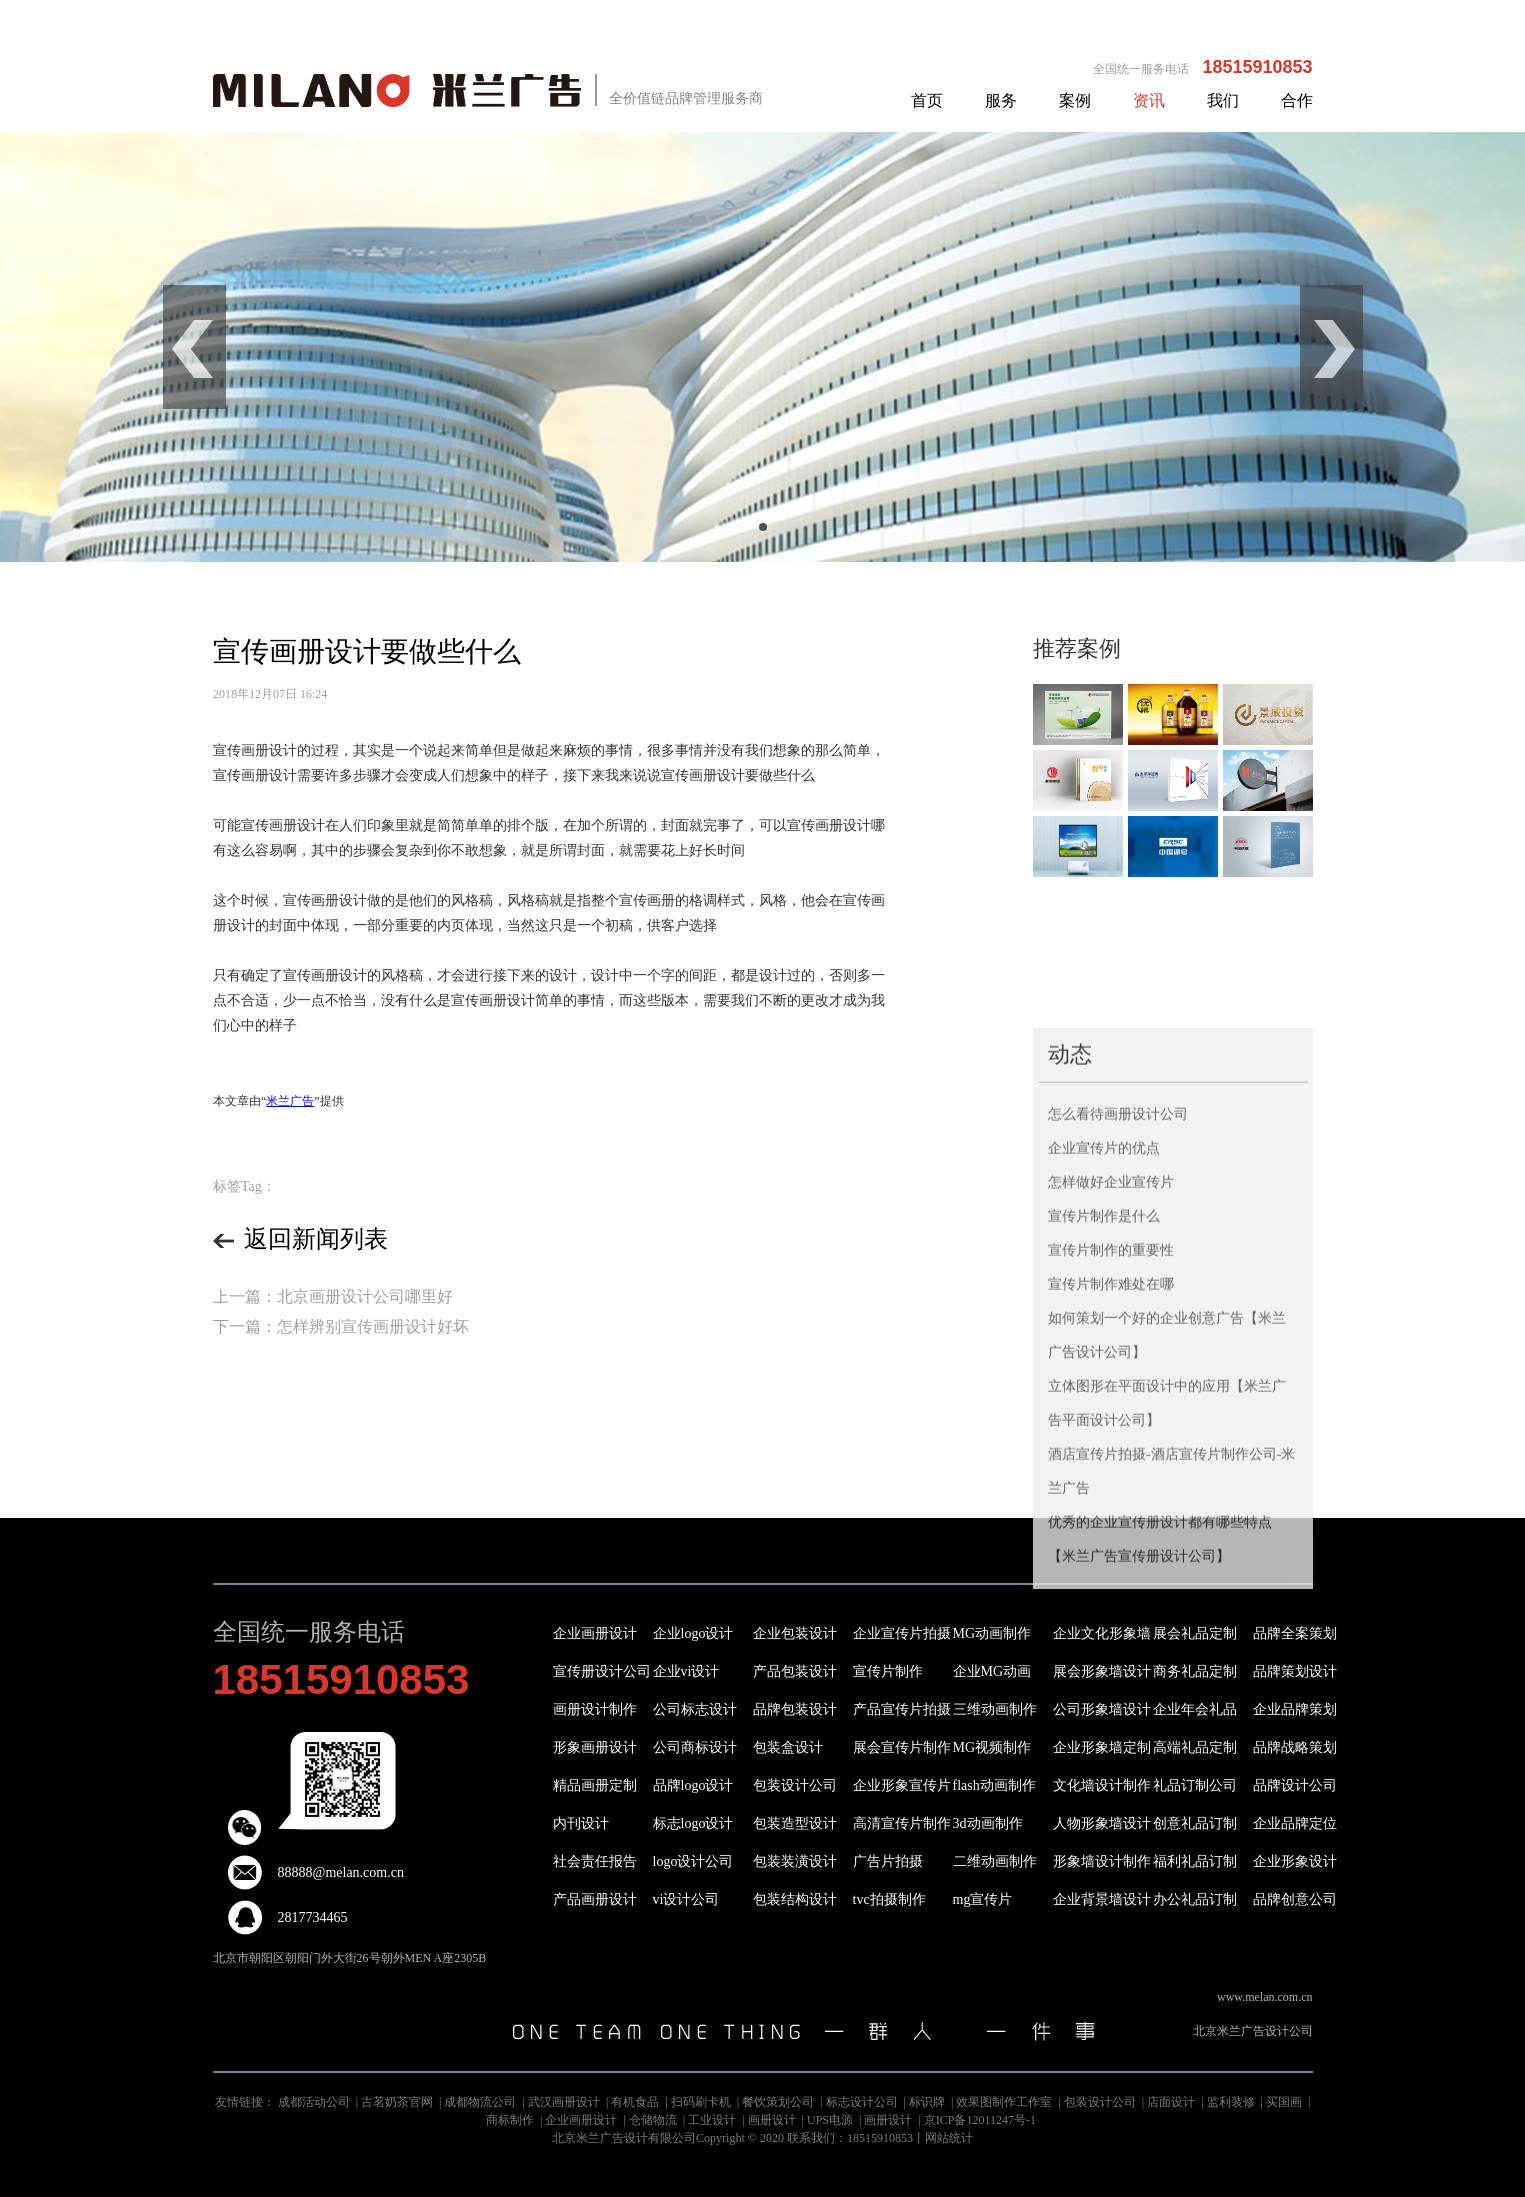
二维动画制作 (995, 1861)
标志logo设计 (693, 1823)
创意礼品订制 (1195, 1823)
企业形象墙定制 (1102, 1747)
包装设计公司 (795, 1785)
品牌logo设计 (693, 1785)
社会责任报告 (595, 1861)
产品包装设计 (795, 1671)
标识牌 (927, 2102)
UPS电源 (830, 2120)
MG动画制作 (992, 1633)
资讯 (1149, 100)
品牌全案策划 (1295, 1633)
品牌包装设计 (795, 1709)
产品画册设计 (595, 1899)
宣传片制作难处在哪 (1111, 1445)
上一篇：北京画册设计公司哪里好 (333, 1296)
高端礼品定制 (1195, 1747)
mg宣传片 (983, 1899)
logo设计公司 (693, 1861)
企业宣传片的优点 (1104, 1309)
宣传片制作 (888, 1671)
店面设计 (1171, 2102)
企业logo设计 (693, 1633)
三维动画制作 (995, 1709)
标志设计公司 (862, 2102)
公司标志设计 (695, 1709)
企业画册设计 (595, 1633)
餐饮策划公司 (778, 2102)
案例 (1075, 100)
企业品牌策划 (1295, 1709)
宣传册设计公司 (602, 1671)
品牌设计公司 (1295, 1785)
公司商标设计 (695, 1747)
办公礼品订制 (1195, 1899)
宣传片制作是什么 (1104, 1377)
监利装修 (1231, 2102)
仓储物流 (653, 2120)
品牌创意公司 (1295, 1899)
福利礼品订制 (1195, 1861)
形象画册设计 (595, 1747)
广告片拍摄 (888, 1861)
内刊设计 (581, 1823)
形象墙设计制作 (1102, 1861)
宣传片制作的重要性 (1111, 1411)
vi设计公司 (686, 1899)
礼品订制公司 (1195, 1785)
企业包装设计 (795, 1633)
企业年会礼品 (1195, 1709)
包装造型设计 (795, 1823)
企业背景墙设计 (1102, 1899)
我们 (1223, 100)
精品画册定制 (595, 1785)
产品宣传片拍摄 (902, 1709)
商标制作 (510, 2120)
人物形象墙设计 (1102, 1823)
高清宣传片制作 (902, 1823)
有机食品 (635, 2102)
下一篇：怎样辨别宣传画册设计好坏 (341, 1326)
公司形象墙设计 (1102, 1709)
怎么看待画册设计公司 (1118, 1275)
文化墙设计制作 (1102, 1785)
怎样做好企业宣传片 (1111, 1343)
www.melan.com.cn (1265, 1997)
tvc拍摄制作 (889, 1899)
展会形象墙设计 (1102, 1671)
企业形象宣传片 (902, 1785)
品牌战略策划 (1295, 1747)
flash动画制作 (994, 1785)
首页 (927, 100)
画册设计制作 (595, 1709)
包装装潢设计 (795, 1861)
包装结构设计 (795, 1899)
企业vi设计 (686, 1671)
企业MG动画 (992, 1671)
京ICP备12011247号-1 (980, 2120)
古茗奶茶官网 (397, 2102)
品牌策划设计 (1295, 1671)
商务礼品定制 (1195, 1671)
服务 (1001, 100)
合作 (1297, 100)
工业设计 (712, 2120)
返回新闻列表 (300, 1239)
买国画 (1284, 2102)
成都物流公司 (480, 2102)
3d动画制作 (988, 1823)
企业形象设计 (1295, 1861)
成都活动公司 (314, 2102)
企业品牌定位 (1295, 1823)
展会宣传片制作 (902, 1747)
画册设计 (772, 2120)
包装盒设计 (788, 1747)
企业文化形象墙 (1102, 1633)
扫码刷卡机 (701, 2102)
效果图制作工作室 (1004, 2102)
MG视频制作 (992, 1747)
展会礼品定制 (1195, 1633)
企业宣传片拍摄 (902, 1633)
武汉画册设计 (564, 2102)
